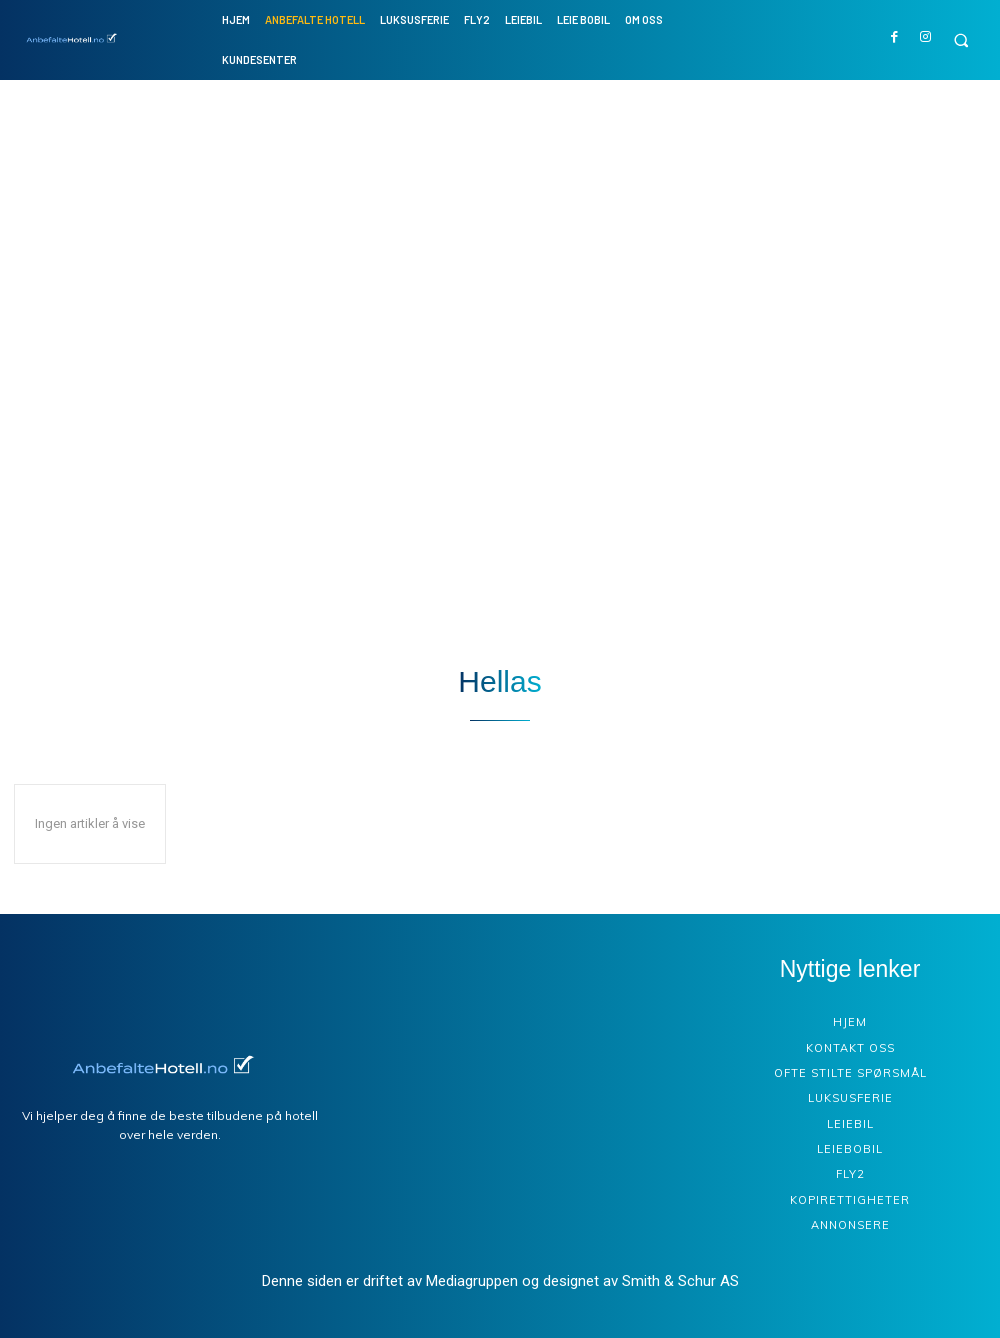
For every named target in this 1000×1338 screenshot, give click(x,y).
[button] (960, 40)
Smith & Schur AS (680, 1281)
